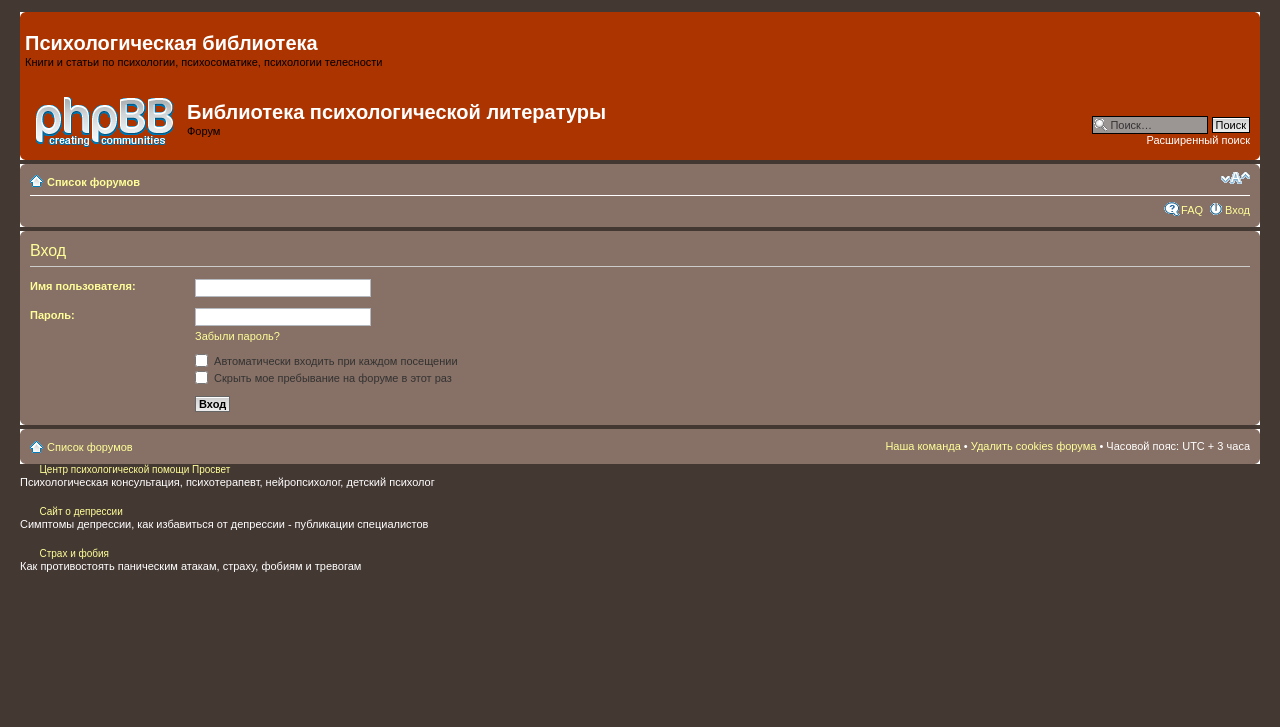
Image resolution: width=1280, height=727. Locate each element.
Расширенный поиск (1198, 140)
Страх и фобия (74, 553)
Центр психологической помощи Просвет (134, 469)
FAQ (1192, 210)
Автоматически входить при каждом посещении (326, 361)
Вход (1237, 210)
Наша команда (922, 446)
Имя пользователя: (83, 286)
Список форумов (93, 182)
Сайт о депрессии (80, 511)
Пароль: (52, 315)
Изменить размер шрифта (1235, 178)
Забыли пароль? (237, 336)
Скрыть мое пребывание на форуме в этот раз (323, 378)
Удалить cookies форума (1034, 446)
